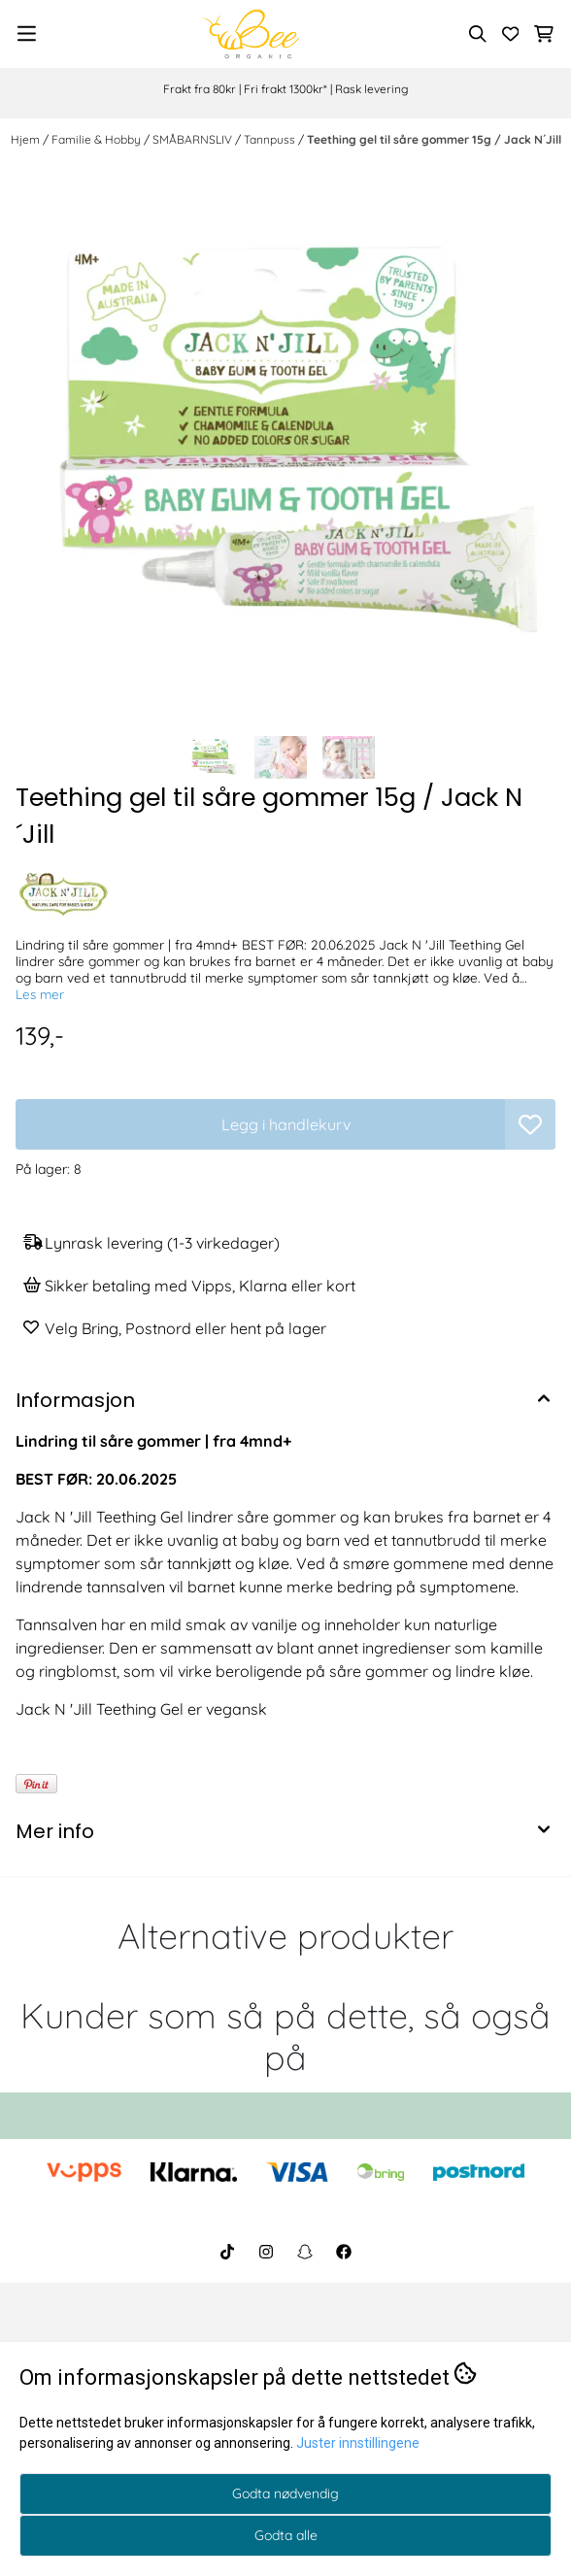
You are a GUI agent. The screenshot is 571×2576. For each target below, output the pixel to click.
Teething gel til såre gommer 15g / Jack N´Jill (434, 139)
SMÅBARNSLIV (193, 139)
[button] (530, 1124)
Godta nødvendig (285, 2493)
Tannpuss (271, 139)
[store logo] (250, 34)
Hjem (27, 139)
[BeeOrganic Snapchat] (304, 2251)
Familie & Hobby (97, 139)
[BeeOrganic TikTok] (227, 2251)
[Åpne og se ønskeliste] (510, 33)
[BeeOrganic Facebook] (343, 2251)
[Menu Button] (27, 34)
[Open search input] (478, 34)
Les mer (40, 994)
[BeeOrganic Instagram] (266, 2251)
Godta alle (286, 2535)
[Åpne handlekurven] (543, 33)
